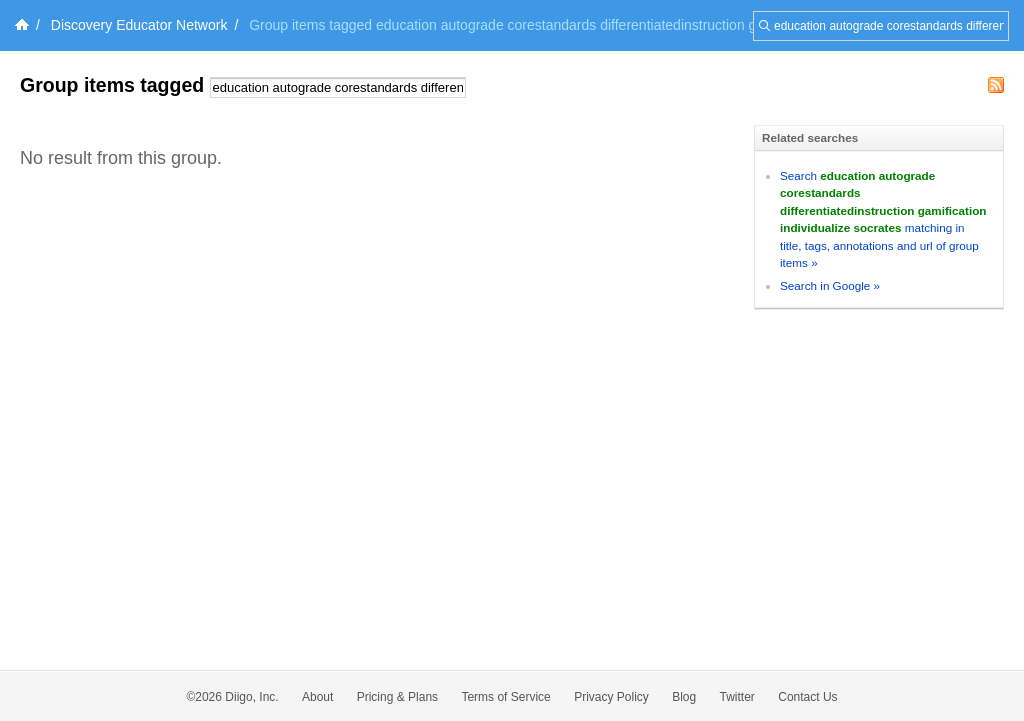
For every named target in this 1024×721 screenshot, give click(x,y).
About (317, 697)
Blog (684, 697)
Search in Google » (830, 285)
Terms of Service (505, 697)
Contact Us (807, 697)
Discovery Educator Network (139, 25)
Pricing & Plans (397, 697)
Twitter (737, 697)
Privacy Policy (611, 697)
